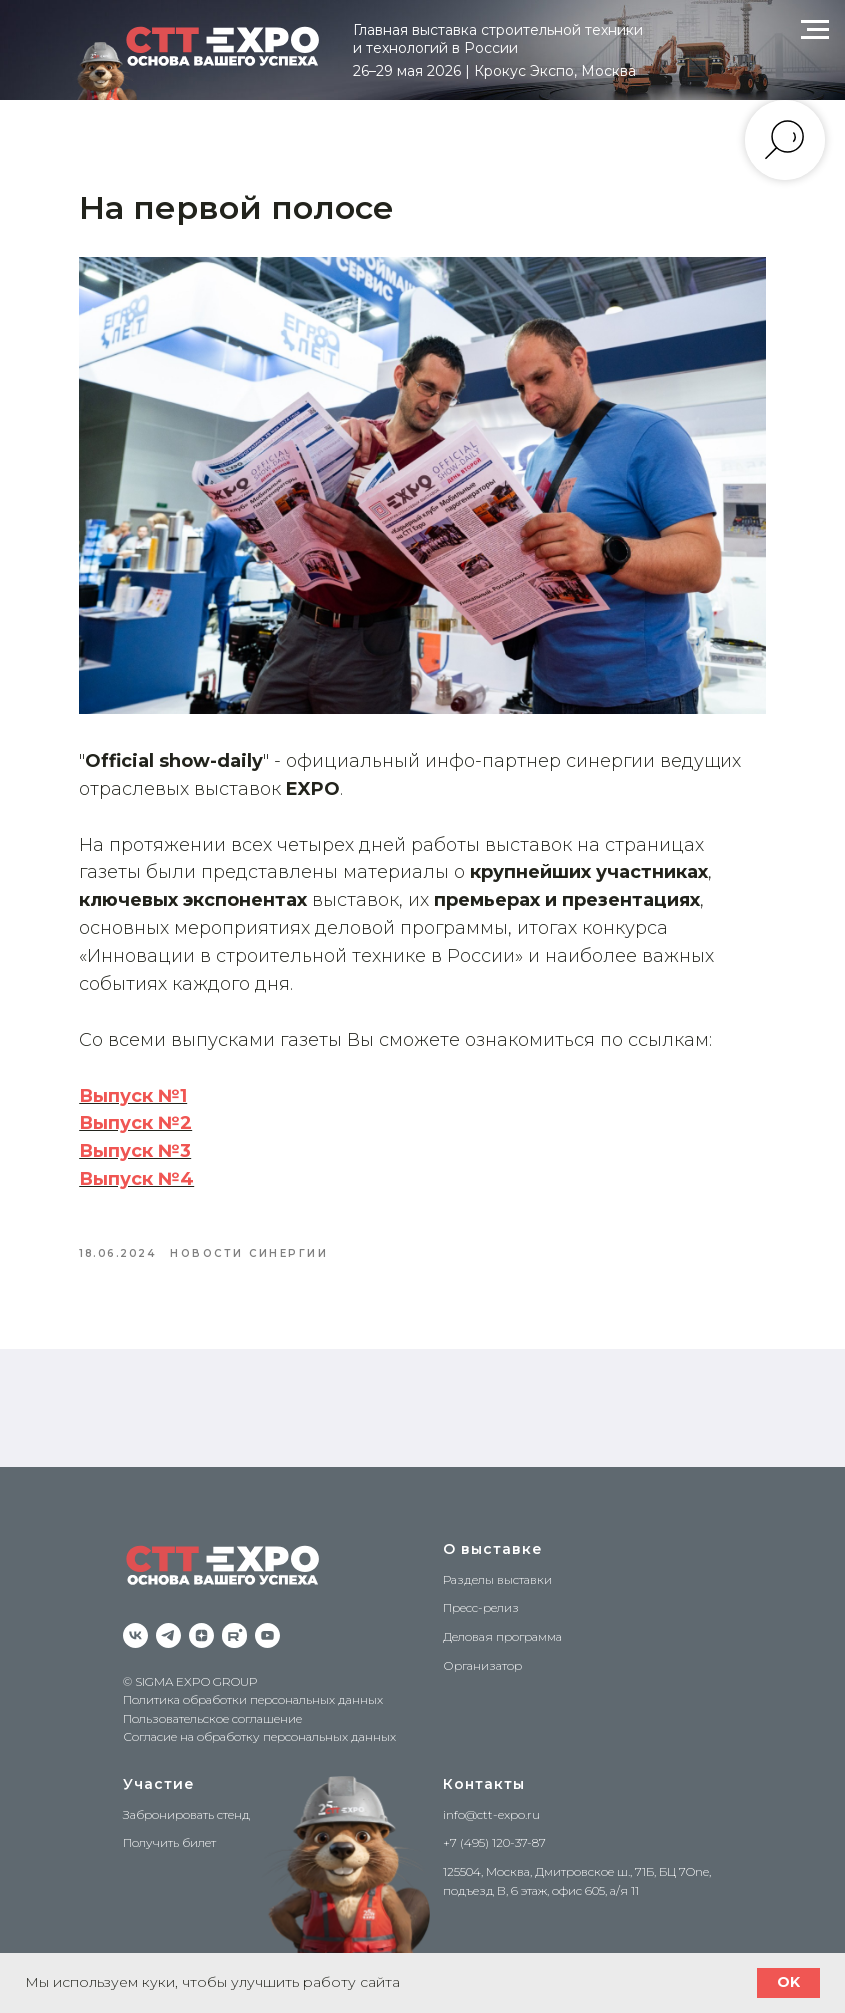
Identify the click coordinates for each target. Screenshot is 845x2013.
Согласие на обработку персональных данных (259, 1720)
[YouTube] (267, 1618)
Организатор (482, 1648)
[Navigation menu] (815, 30)
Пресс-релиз (481, 1590)
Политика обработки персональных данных (253, 1682)
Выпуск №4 (160, 1155)
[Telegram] (168, 1618)
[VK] (135, 1618)
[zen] (201, 1618)
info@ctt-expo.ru (491, 1797)
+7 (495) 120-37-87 (494, 1825)
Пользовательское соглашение (212, 1701)
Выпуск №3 (159, 1127)
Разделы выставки (497, 1562)
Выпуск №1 (157, 1072)
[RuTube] (234, 1618)
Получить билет (169, 1825)
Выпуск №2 (159, 1100)
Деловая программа (502, 1619)
